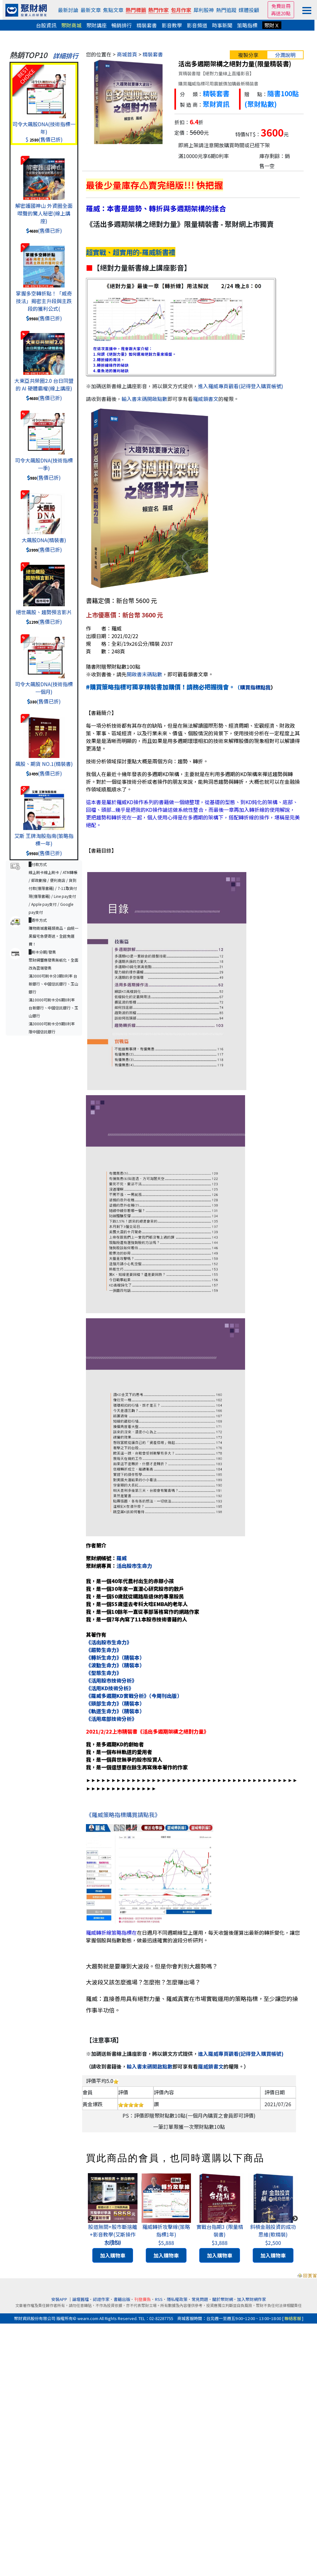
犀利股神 (204, 10)
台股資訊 (46, 25)
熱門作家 (158, 10)
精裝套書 (147, 25)
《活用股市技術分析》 (111, 1680)
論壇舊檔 (80, 2299)
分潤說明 (285, 55)
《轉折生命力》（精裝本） (115, 1657)
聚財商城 (71, 25)
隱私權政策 (177, 2299)
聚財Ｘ (271, 25)
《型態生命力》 (104, 1673)
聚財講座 (96, 25)
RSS (159, 2299)
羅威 (121, 1558)
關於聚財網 (222, 2299)
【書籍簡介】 (101, 713)
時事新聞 (222, 25)
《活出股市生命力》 (109, 1642)
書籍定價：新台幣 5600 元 (121, 600)
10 (23, 789)
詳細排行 (65, 56)
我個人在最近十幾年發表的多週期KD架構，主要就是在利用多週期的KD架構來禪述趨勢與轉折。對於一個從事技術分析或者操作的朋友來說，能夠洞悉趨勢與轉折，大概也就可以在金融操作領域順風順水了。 (193, 781)
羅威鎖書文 (205, 399)
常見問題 (200, 2299)
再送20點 (281, 13)
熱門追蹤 (226, 10)
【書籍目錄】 (101, 850)
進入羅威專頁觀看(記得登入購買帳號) (240, 386)
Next (295, 2219)
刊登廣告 (142, 2299)
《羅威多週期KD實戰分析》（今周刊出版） (134, 1695)
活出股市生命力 (134, 1565)
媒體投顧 (249, 10)
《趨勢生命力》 (104, 1650)
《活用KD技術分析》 (110, 1688)
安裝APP (59, 2299)
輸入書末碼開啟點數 (144, 399)
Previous (91, 2219)
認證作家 (101, 2299)
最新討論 (68, 10)
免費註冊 (281, 6)
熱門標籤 (136, 10)
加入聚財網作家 (251, 2299)
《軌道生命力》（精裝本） (115, 1711)
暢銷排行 (121, 25)
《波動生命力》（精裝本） (115, 1665)
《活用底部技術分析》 (111, 1718)
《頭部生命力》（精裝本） (115, 1703)
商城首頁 (127, 54)
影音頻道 (197, 25)
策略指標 (247, 25)
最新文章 (91, 10)
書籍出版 (122, 2299)
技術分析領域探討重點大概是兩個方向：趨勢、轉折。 (147, 761)
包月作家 (181, 10)
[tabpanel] (112, 2218)
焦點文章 (113, 10)
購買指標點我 (255, 687)
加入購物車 (112, 2255)
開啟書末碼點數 (144, 674)
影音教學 (172, 25)
